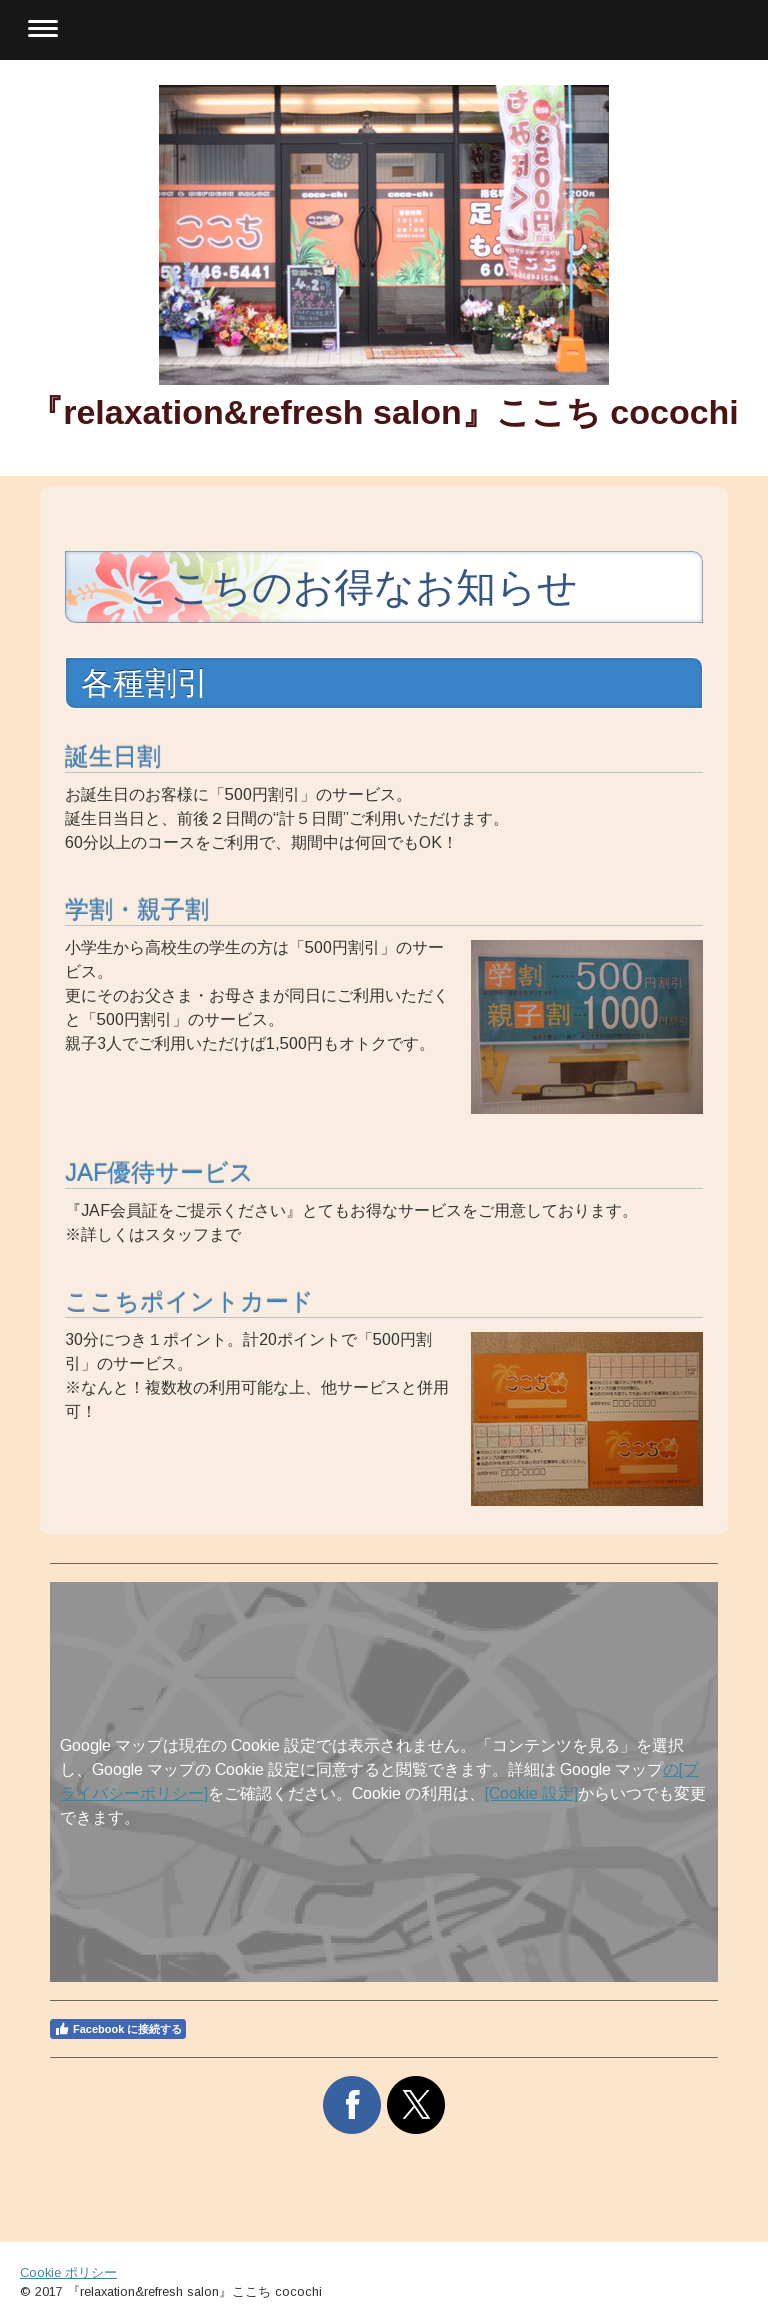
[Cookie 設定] (531, 1793)
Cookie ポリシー (68, 2272)
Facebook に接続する (118, 2029)
